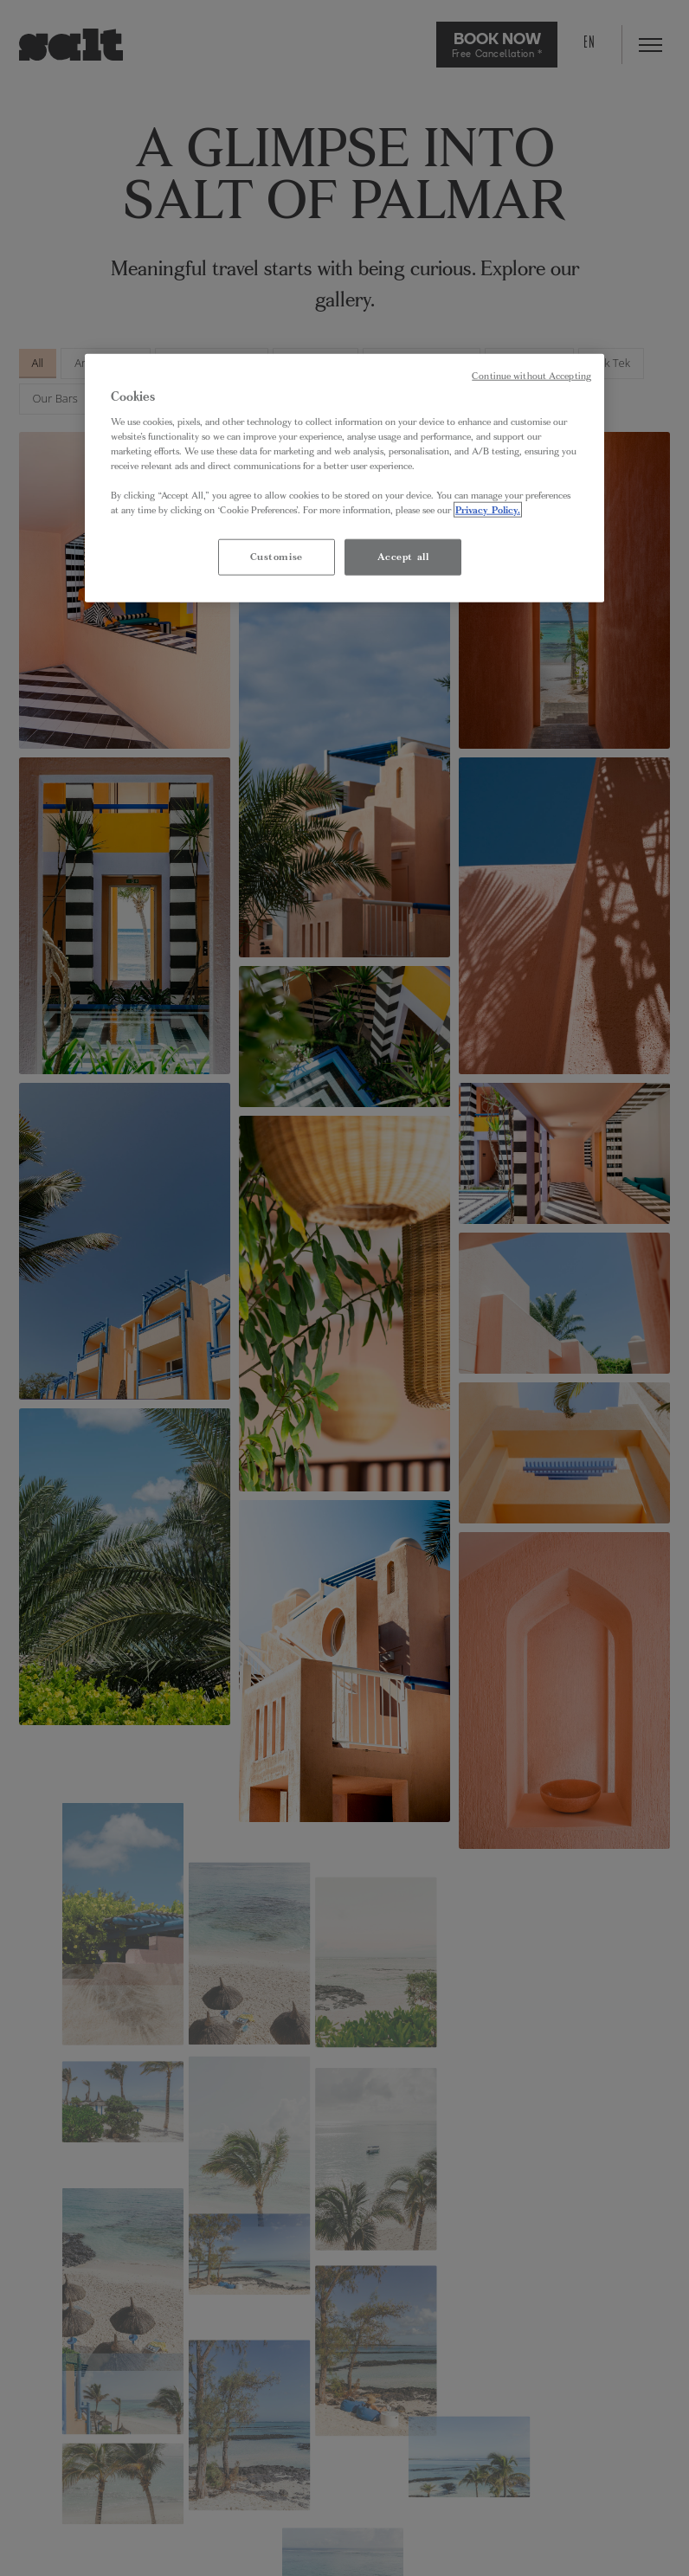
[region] (344, 478)
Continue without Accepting (531, 376)
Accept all (403, 557)
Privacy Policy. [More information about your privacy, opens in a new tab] (487, 510)
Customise (276, 557)
